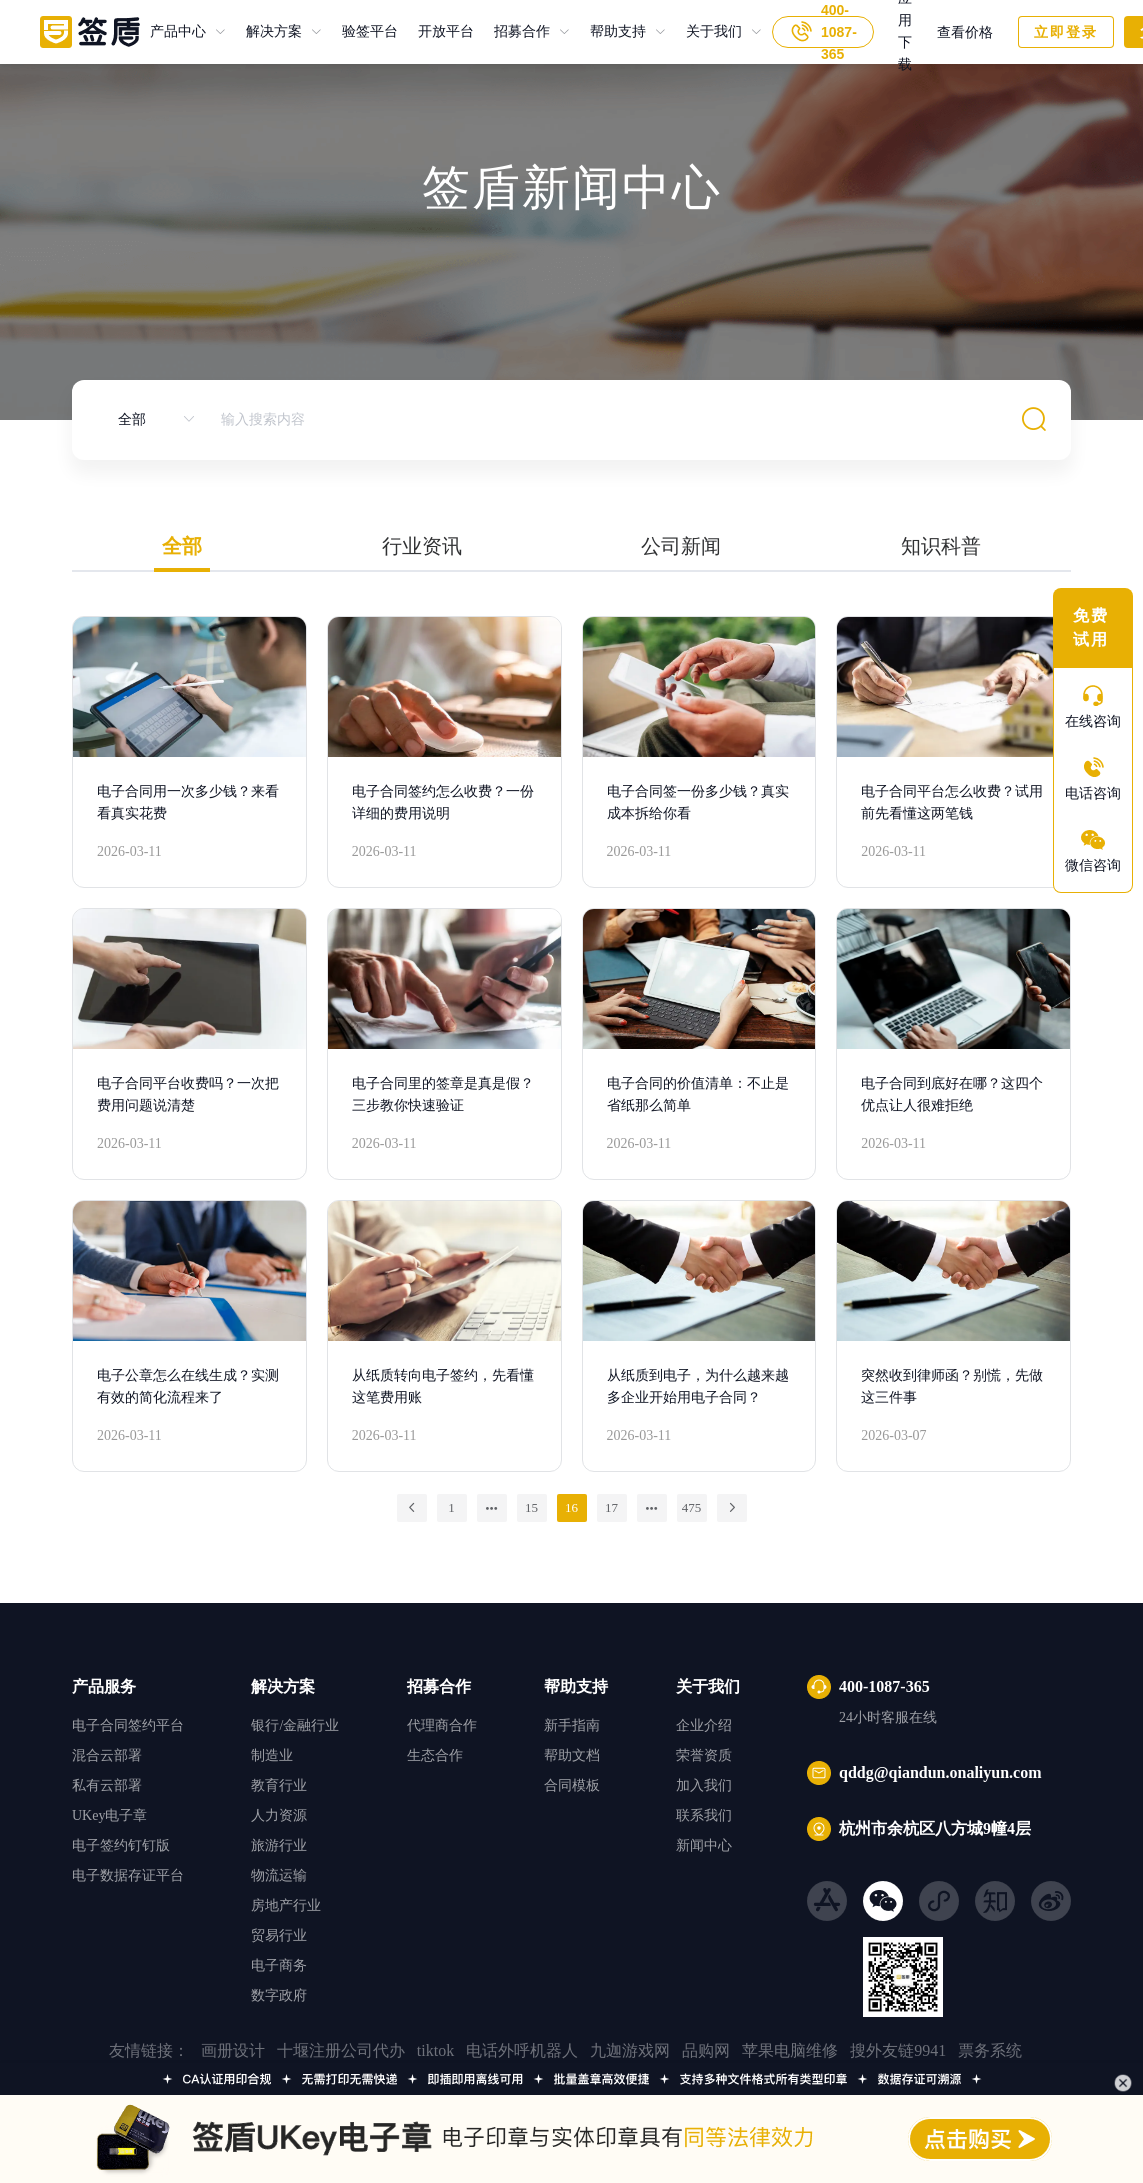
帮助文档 (572, 1755)
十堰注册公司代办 (341, 2050)
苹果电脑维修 (790, 2050)
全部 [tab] (182, 546)
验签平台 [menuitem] (370, 32)
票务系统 (990, 2050)
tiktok (435, 2050)
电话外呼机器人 (522, 2050)
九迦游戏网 (630, 2050)
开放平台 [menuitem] (446, 32)
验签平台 (360, 31)
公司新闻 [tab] (681, 546)
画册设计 (233, 2050)
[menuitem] (188, 32)
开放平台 (436, 31)
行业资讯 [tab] (422, 546)
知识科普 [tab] (941, 546)
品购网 (706, 2050)
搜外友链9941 (898, 2050)
